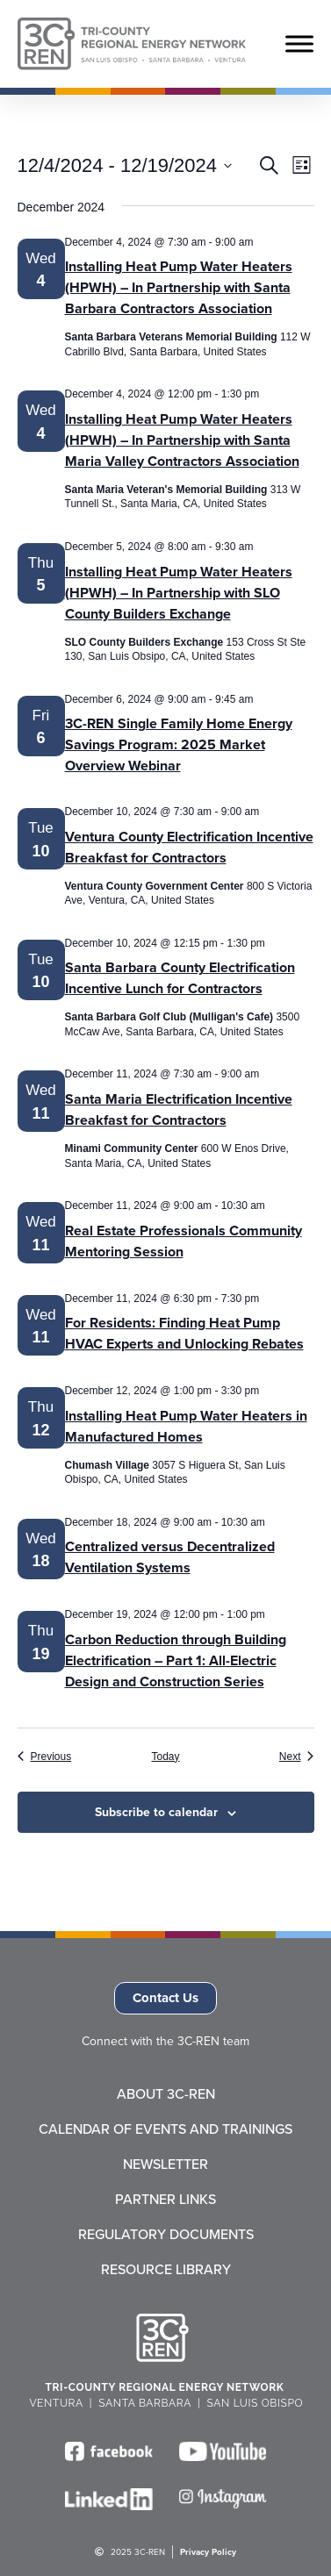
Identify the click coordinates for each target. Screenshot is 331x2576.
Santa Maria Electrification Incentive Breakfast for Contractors (178, 1109)
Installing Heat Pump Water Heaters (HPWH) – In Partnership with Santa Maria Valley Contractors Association (182, 440)
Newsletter (165, 2164)
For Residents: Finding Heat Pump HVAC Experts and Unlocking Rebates (184, 1333)
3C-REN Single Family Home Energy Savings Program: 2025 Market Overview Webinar (178, 744)
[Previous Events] (45, 1757)
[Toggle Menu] (299, 43)
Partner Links (165, 2199)
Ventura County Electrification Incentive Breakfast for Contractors (189, 847)
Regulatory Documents (166, 2234)
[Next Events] (296, 1757)
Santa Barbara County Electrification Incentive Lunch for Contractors (180, 977)
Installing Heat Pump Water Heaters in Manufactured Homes (186, 1426)
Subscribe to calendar (156, 1812)
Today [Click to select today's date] (165, 1756)
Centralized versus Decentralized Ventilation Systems (170, 1557)
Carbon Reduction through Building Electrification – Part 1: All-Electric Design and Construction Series (175, 1660)
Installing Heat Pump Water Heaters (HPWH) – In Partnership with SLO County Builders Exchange (178, 593)
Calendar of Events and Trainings (165, 2129)
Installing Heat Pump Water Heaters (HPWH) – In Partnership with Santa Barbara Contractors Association (178, 287)
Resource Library (166, 2270)
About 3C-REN (166, 2094)
